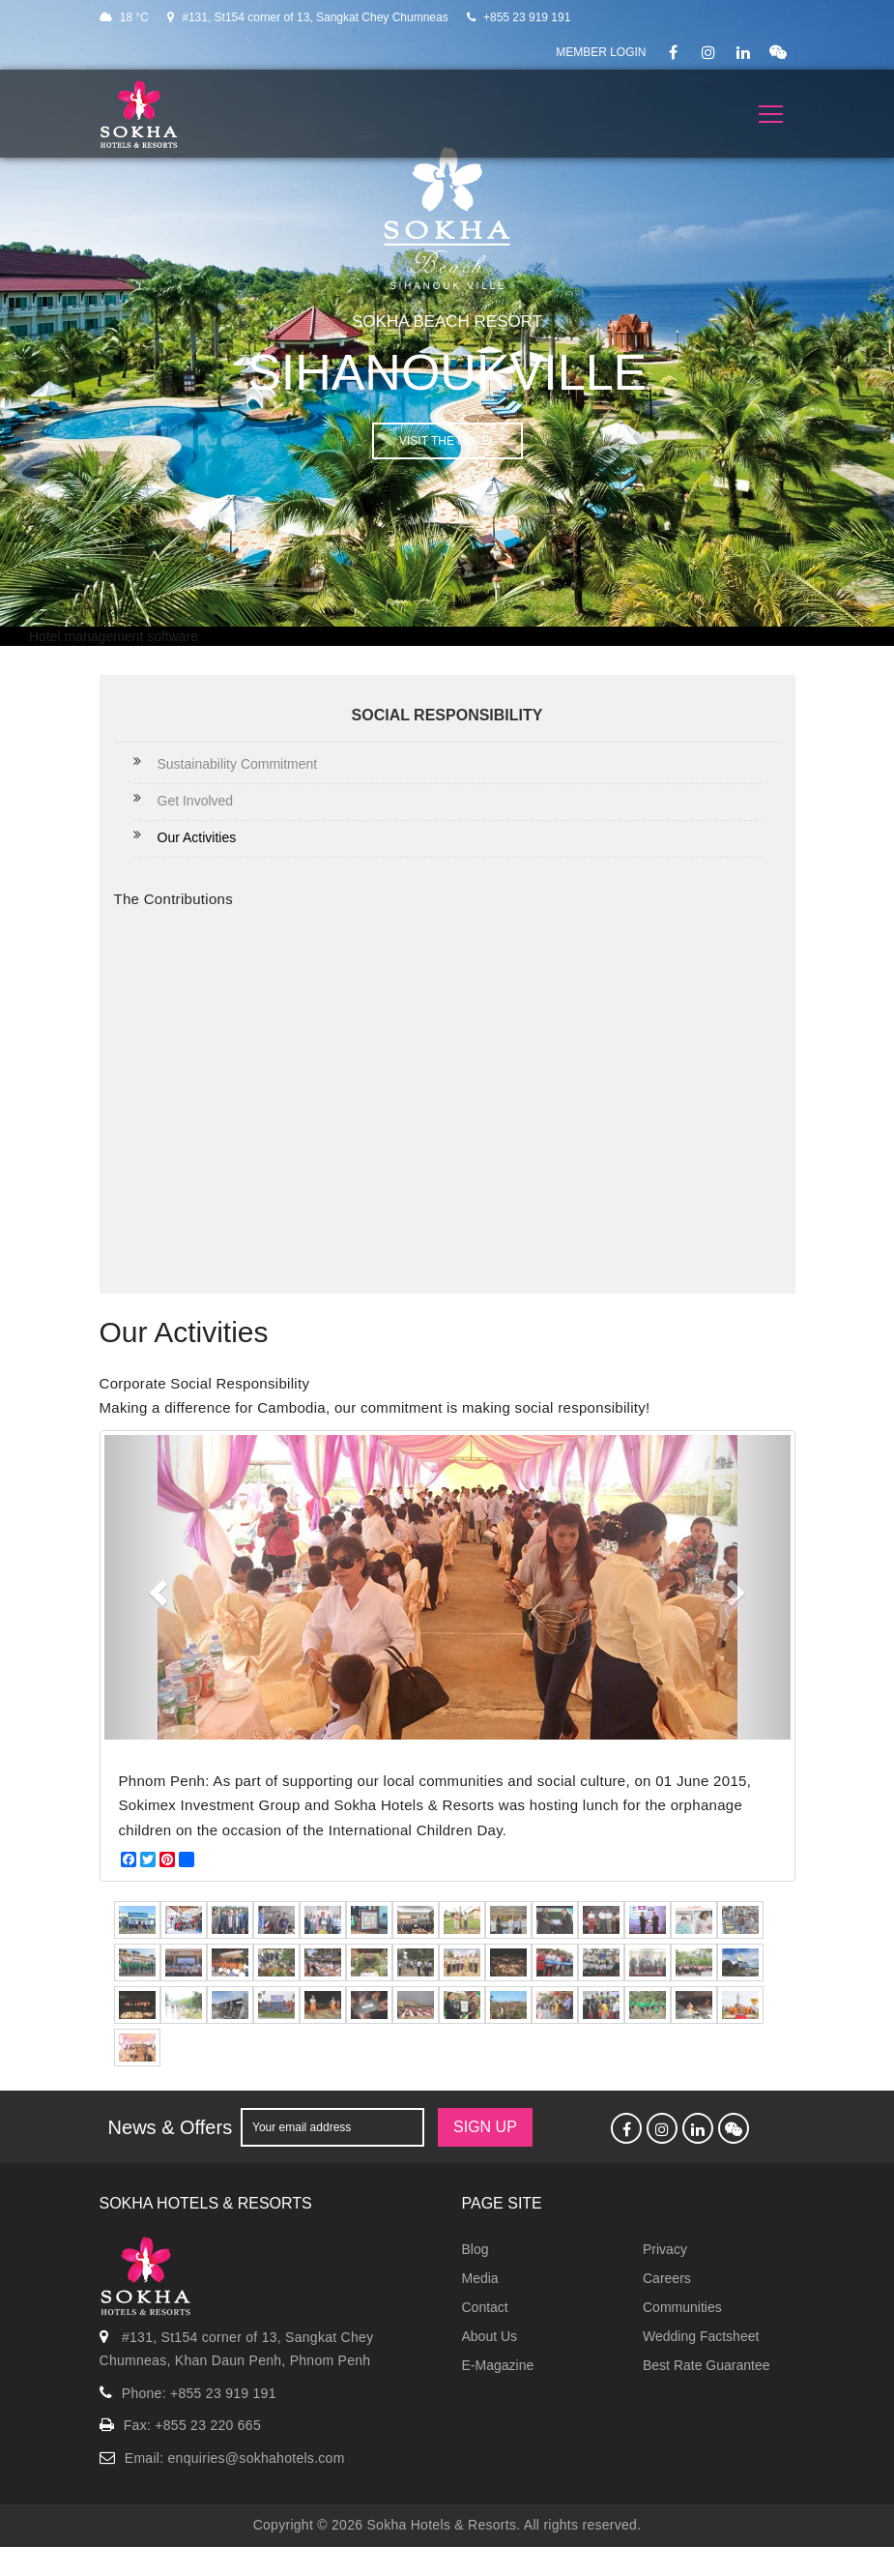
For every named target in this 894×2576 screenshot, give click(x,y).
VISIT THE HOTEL (447, 441)
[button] (156, 1587)
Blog (475, 2249)
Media (480, 2278)
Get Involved (196, 800)
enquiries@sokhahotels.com (256, 2458)
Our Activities (197, 837)
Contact (485, 2307)
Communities (682, 2307)
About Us (490, 2336)
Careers (667, 2278)
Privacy (665, 2249)
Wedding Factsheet (701, 2336)
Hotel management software (113, 636)
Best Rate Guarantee (706, 2365)
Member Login (601, 52)
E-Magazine (498, 2365)
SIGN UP (485, 2127)
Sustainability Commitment (238, 764)
